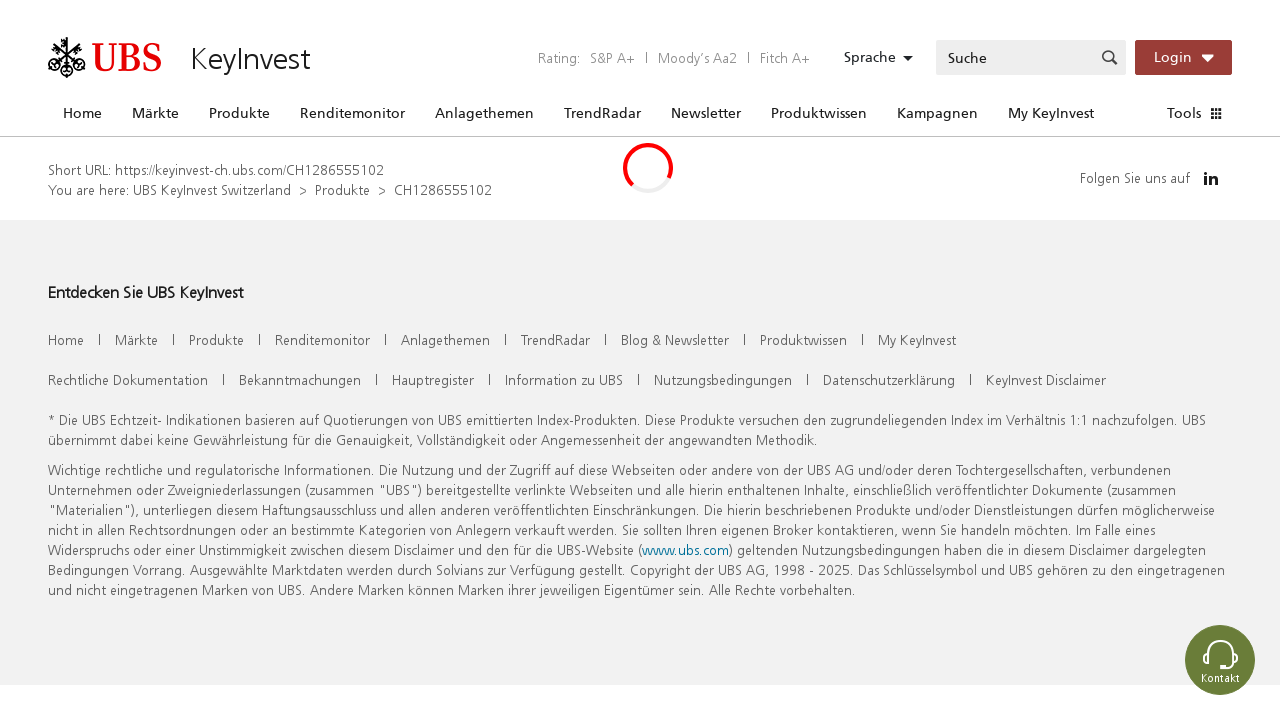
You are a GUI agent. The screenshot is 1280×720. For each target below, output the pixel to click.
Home (82, 113)
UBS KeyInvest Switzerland (212, 189)
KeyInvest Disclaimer (1046, 379)
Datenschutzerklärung (889, 379)
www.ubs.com (685, 549)
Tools (1184, 113)
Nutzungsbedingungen (723, 379)
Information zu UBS (564, 379)
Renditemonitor (352, 113)
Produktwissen (819, 113)
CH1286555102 (443, 189)
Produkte (239, 113)
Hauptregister (433, 379)
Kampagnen (937, 113)
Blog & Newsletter (675, 339)
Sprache (870, 57)
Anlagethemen (484, 113)
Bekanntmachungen (300, 379)
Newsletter (706, 113)
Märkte (155, 113)
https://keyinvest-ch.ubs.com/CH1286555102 (249, 169)
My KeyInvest (1051, 113)
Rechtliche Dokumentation (128, 379)
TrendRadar (602, 113)
